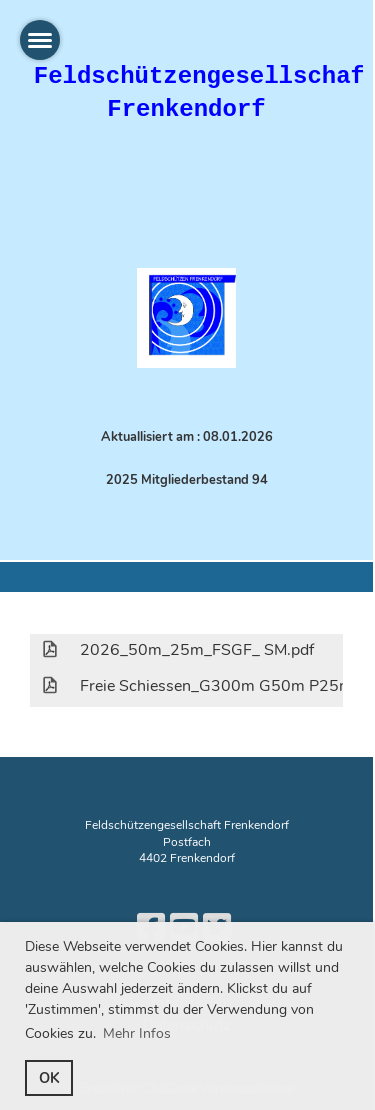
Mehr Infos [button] (137, 1033)
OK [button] (49, 1078)
